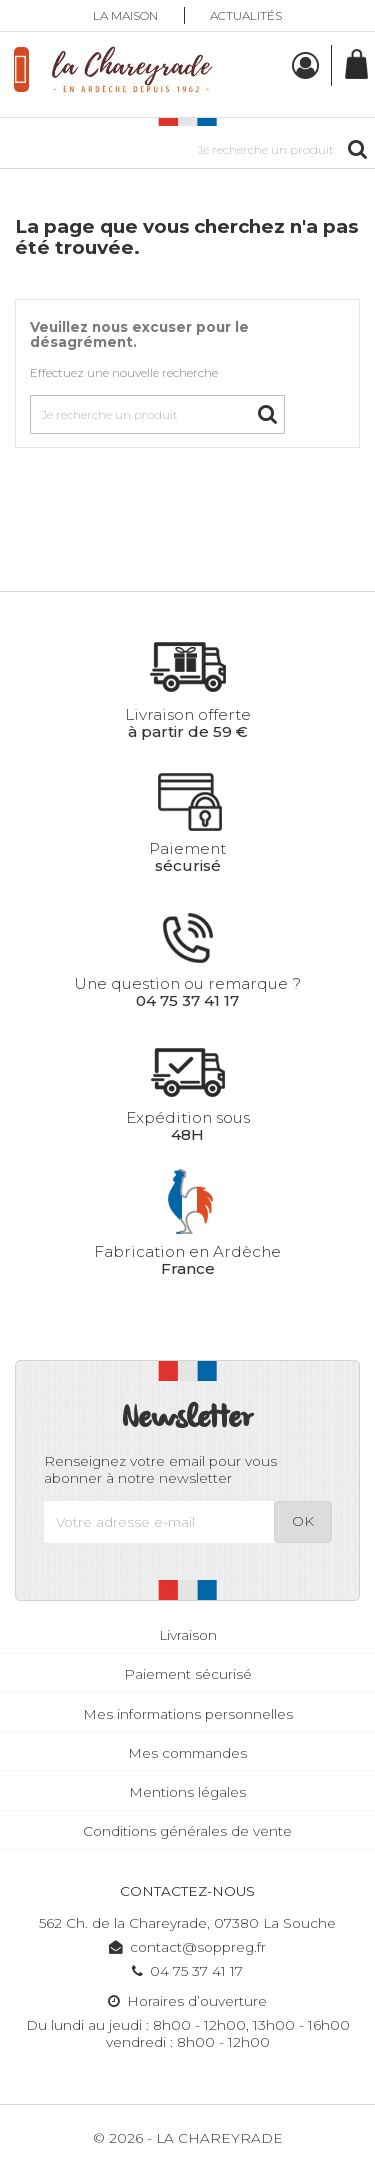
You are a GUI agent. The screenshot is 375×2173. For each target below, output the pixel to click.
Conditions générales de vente (187, 1831)
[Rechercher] (187, 149)
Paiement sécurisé (188, 1674)
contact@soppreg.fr (187, 1947)
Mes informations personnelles (188, 1714)
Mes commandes (187, 1753)
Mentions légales (187, 1792)
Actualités (246, 15)
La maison (125, 15)
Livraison (188, 1635)
